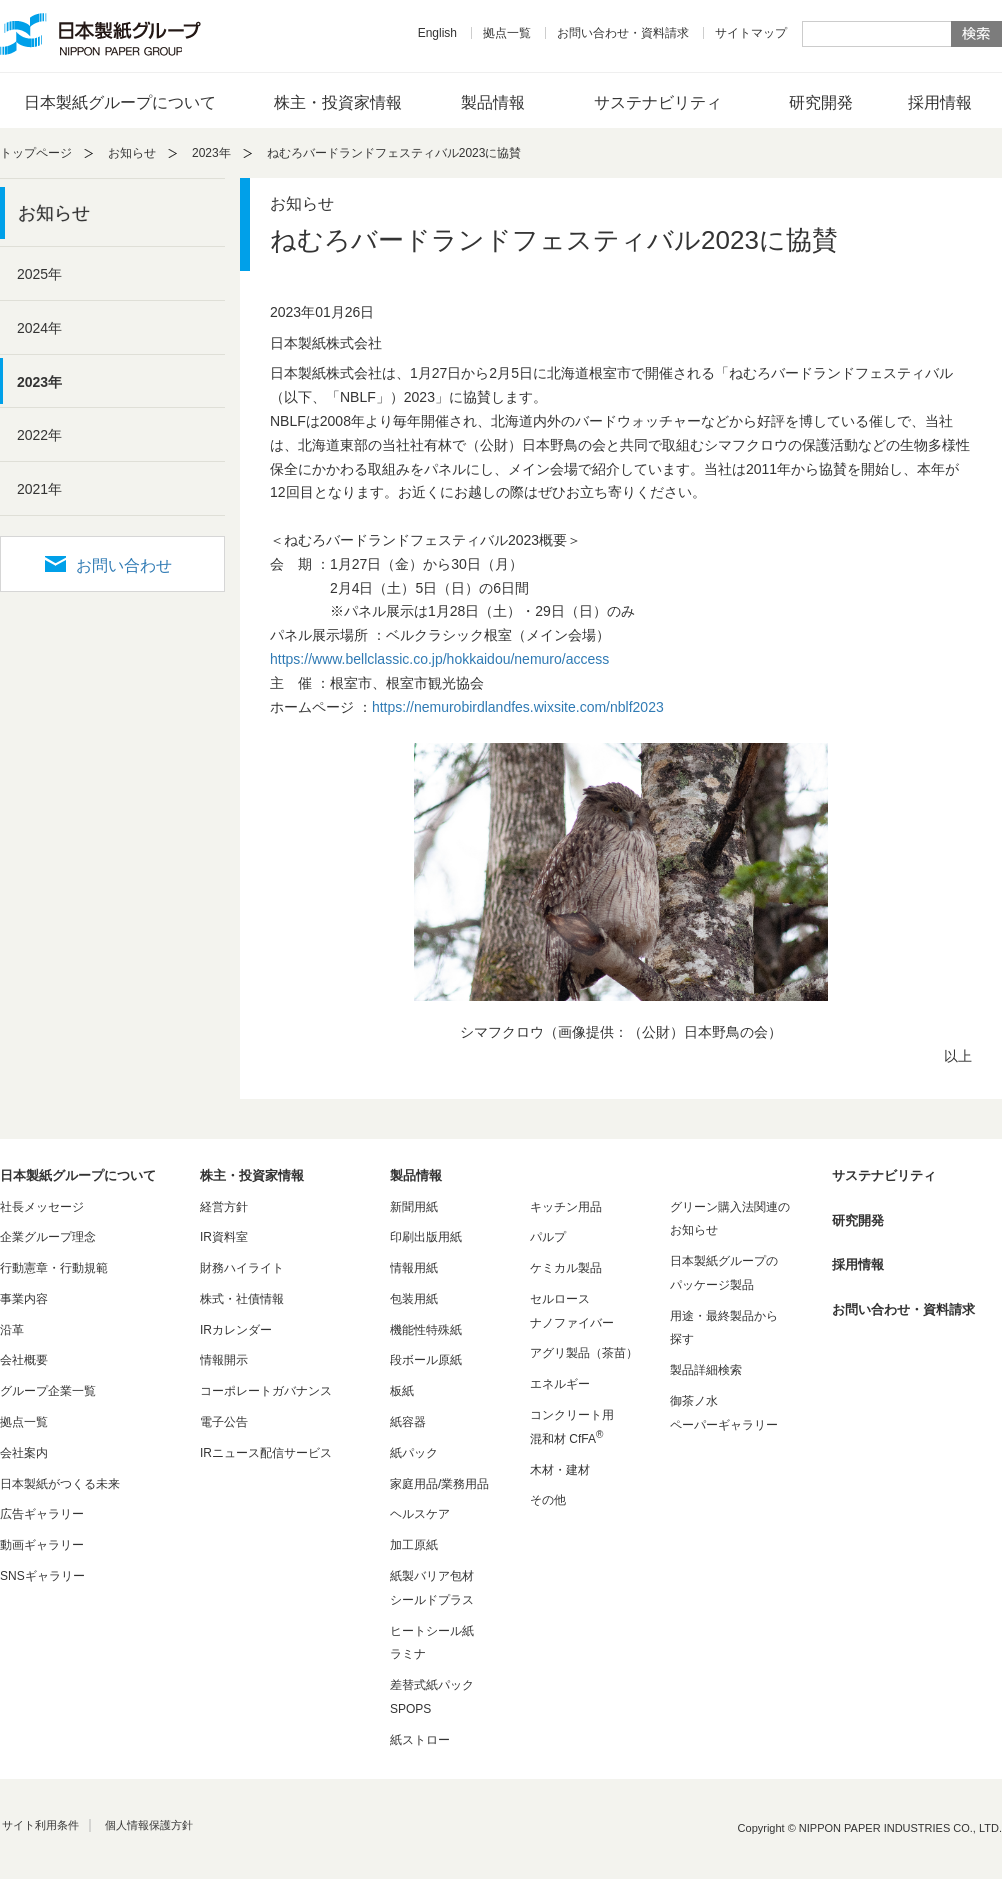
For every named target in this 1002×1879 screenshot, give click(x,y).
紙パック (414, 1453)
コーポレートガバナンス (266, 1391)
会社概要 (24, 1360)
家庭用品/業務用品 (439, 1484)
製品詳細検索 (706, 1370)
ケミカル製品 (566, 1268)
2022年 (39, 435)
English (437, 33)
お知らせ (132, 153)
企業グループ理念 (48, 1237)
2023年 (211, 153)
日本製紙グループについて (120, 102)
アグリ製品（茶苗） (584, 1353)
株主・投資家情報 (338, 102)
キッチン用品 (566, 1207)
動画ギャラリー (42, 1545)
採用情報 (940, 102)
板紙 (402, 1391)
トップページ (36, 153)
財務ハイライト (242, 1268)
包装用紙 (414, 1299)
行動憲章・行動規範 (54, 1268)
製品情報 (493, 102)
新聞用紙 (414, 1207)
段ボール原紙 (426, 1360)
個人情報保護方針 (149, 1825)
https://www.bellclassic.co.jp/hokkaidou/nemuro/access (439, 659)
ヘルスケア (420, 1514)
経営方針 (224, 1207)
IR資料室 (224, 1237)
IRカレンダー (236, 1330)
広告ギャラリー (42, 1514)
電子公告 (224, 1422)
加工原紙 (414, 1545)
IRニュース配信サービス (266, 1453)
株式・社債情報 (242, 1299)
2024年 (39, 328)
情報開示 (224, 1360)
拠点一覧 (507, 33)
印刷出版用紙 (426, 1237)
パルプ (548, 1237)
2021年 (39, 489)
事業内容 (24, 1299)
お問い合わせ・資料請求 (623, 33)
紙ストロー (420, 1740)
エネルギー (560, 1384)
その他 (548, 1500)
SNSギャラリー (42, 1576)
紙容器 (408, 1422)
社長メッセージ (42, 1207)
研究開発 (821, 102)
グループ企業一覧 (48, 1391)
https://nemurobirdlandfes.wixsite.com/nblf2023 (518, 707)
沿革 (12, 1330)
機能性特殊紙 (426, 1330)
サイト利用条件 (40, 1825)
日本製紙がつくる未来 (60, 1484)
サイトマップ (751, 33)
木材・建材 (560, 1470)
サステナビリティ (658, 102)
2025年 (39, 274)
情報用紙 (414, 1268)
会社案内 (24, 1453)
